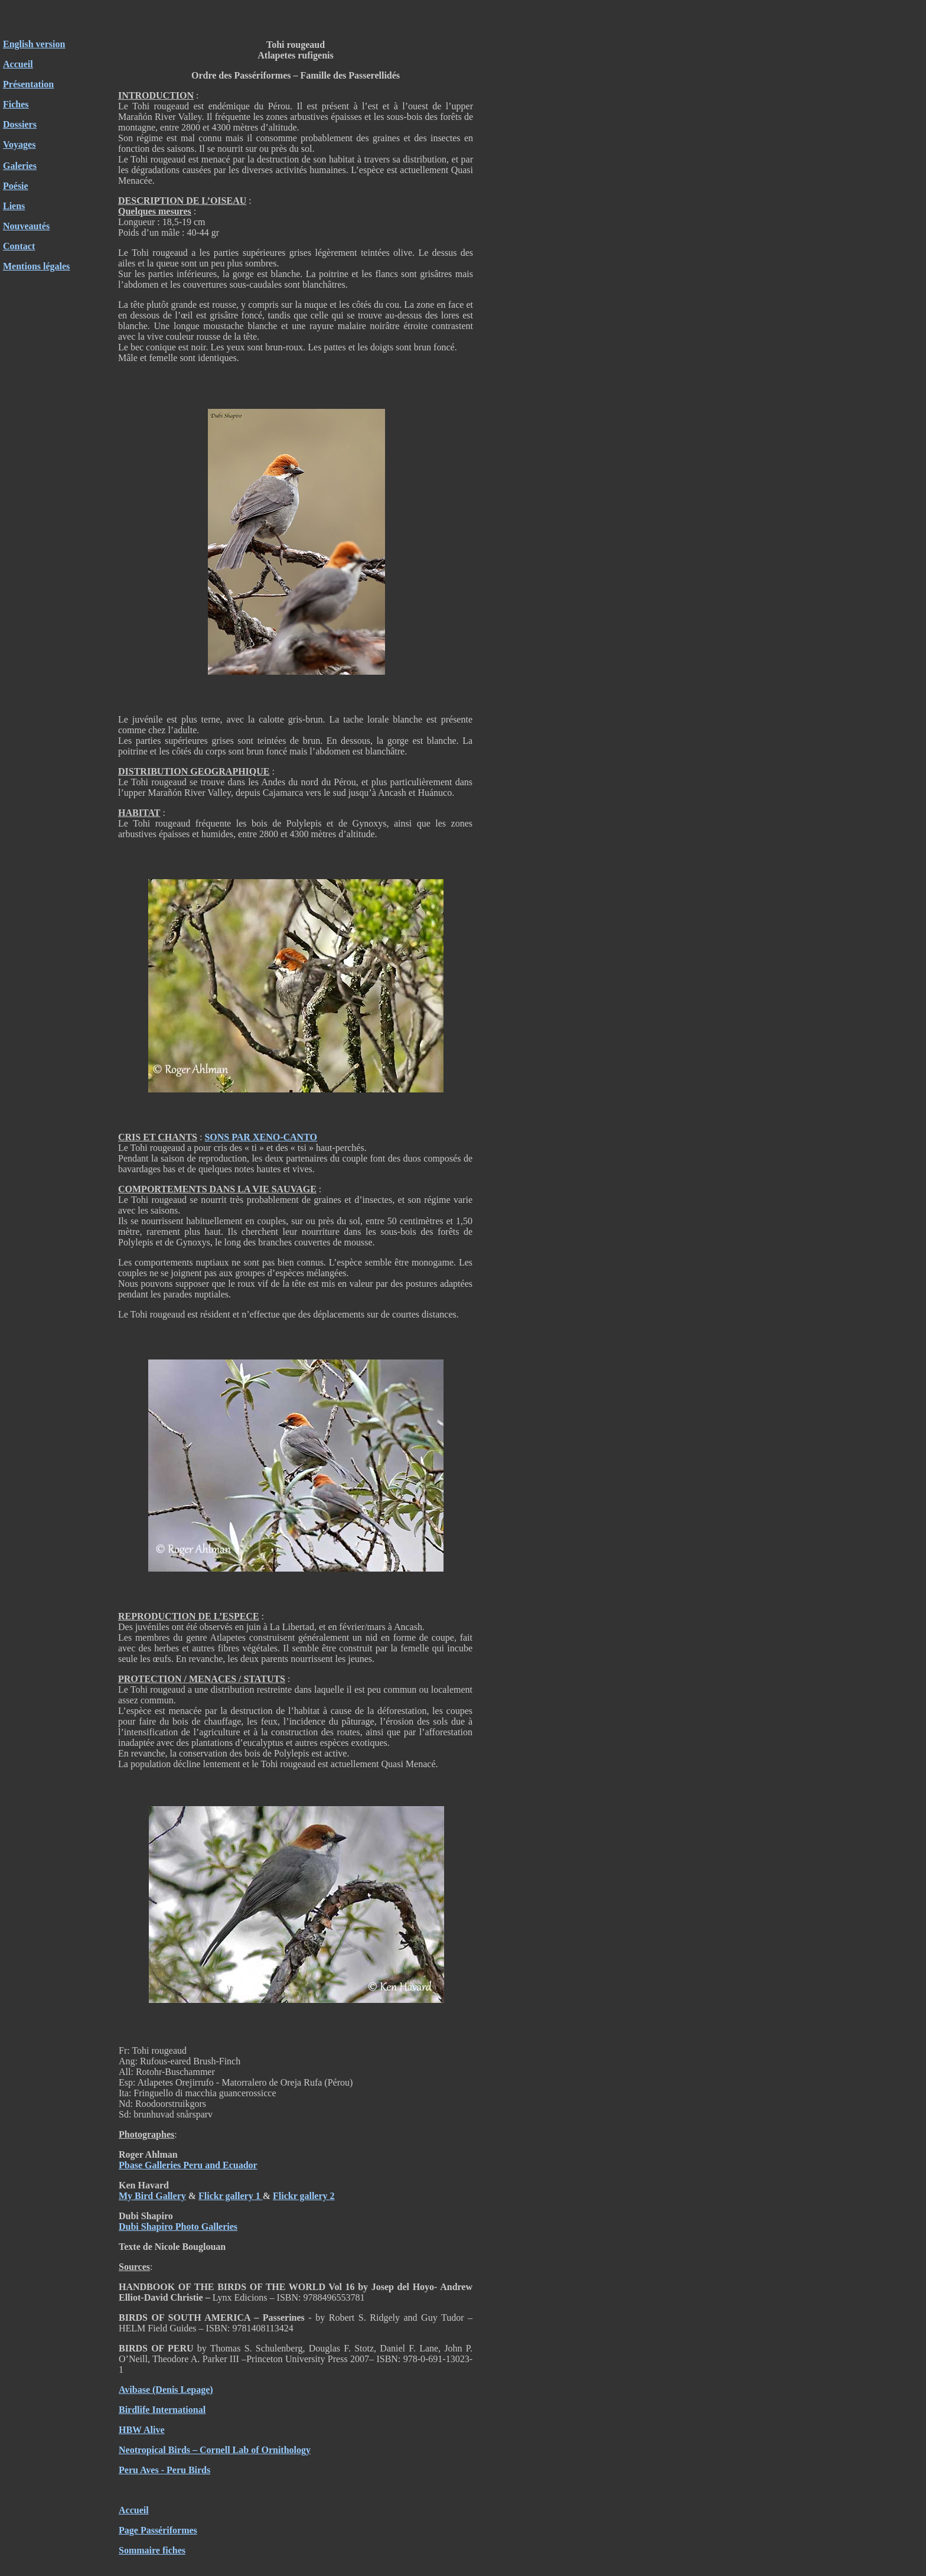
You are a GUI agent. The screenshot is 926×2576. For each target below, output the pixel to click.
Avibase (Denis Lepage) (166, 2390)
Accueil (18, 64)
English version (34, 44)
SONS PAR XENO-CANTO (260, 1137)
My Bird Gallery (152, 2196)
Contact (19, 246)
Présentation (28, 84)
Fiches (16, 104)
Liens (14, 206)
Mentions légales (36, 266)
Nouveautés (26, 226)
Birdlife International (162, 2410)
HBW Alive (142, 2430)
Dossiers (20, 124)
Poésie (15, 186)
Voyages (19, 144)
